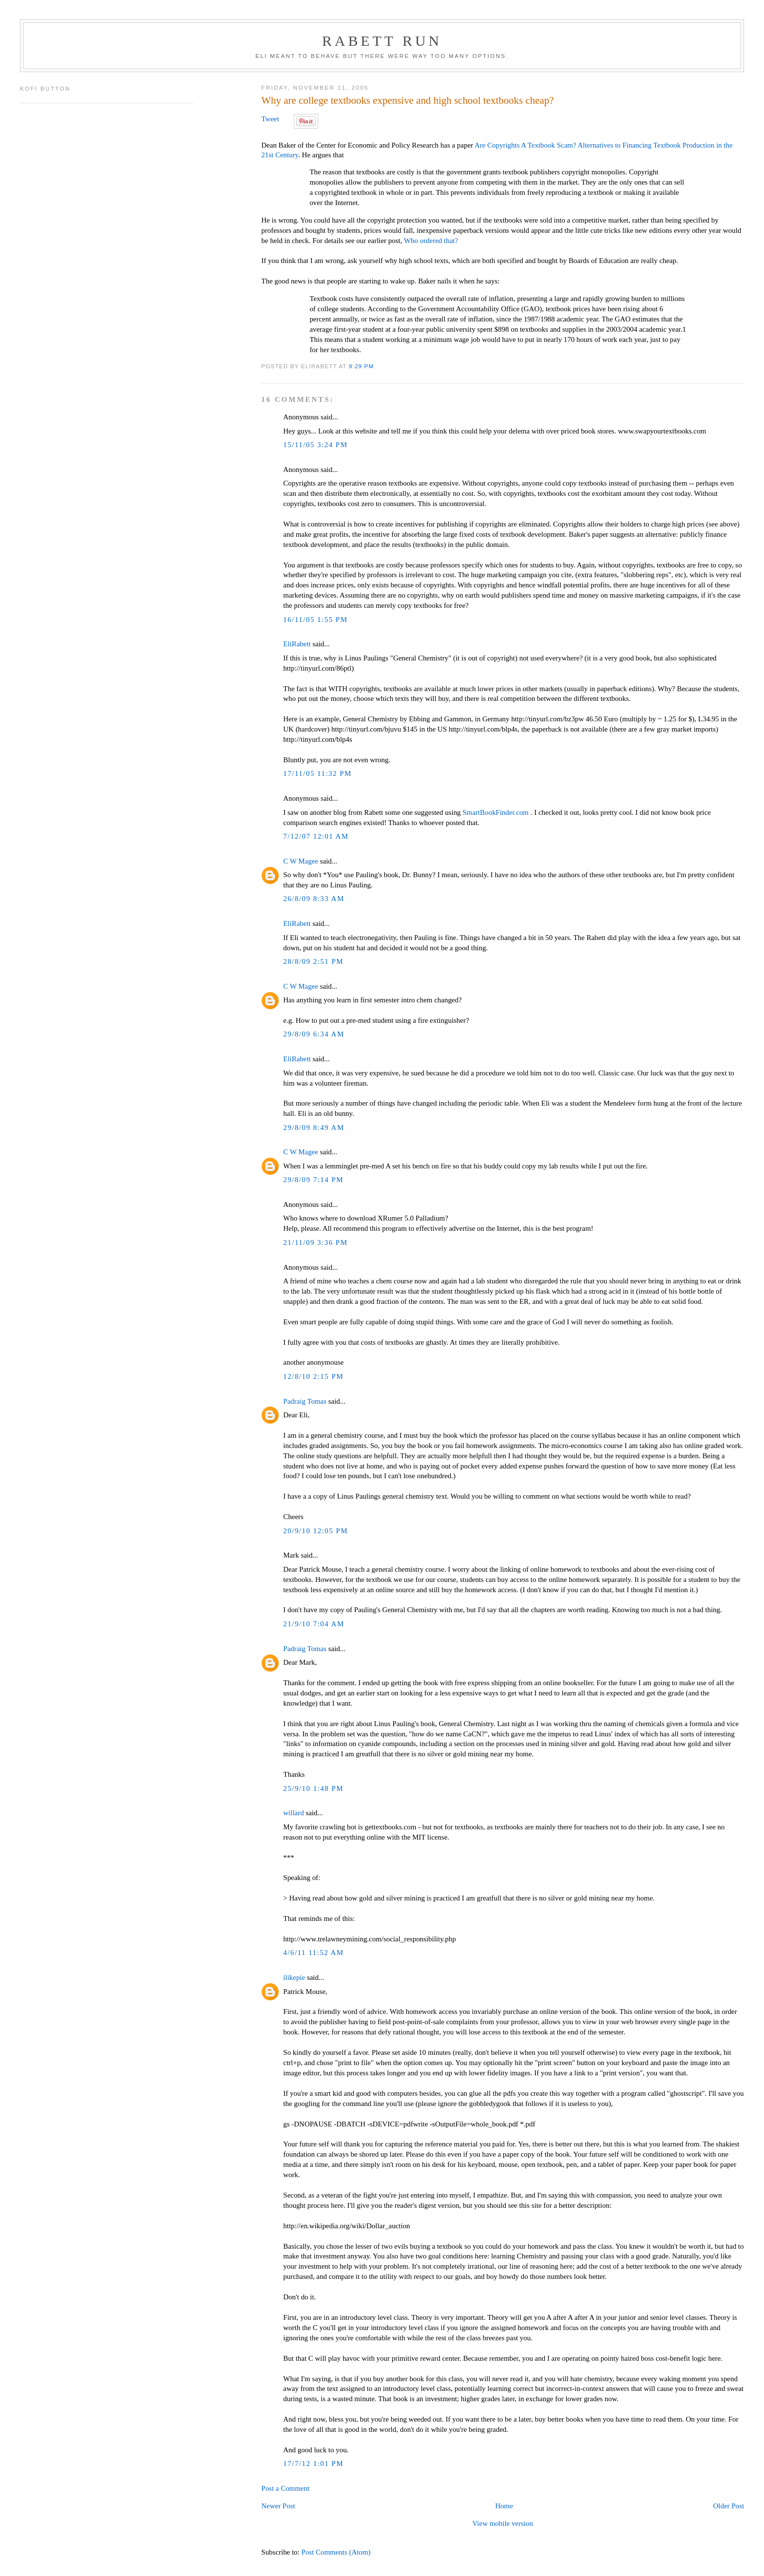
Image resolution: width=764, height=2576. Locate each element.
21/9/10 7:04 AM (313, 1624)
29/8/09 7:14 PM (313, 1180)
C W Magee (300, 861)
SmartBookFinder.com (495, 812)
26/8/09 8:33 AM (313, 899)
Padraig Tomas (304, 1401)
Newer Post (278, 2506)
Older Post (728, 2506)
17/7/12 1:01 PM (313, 2463)
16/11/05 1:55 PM (315, 619)
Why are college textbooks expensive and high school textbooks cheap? (407, 100)
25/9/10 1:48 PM (313, 1788)
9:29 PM (361, 366)
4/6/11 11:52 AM (313, 1952)
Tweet (270, 119)
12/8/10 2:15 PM (313, 1376)
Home (504, 2506)
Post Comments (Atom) (335, 2552)
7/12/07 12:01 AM (315, 836)
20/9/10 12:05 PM (315, 1531)
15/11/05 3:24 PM (315, 445)
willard (293, 1813)
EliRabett (296, 644)
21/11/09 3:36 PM (315, 1242)
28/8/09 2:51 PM (313, 961)
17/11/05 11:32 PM (317, 773)
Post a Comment (285, 2488)
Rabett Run (382, 41)
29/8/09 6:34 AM (313, 1034)
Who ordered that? (431, 240)
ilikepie (294, 1977)
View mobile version (502, 2523)
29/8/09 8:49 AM (313, 1127)
